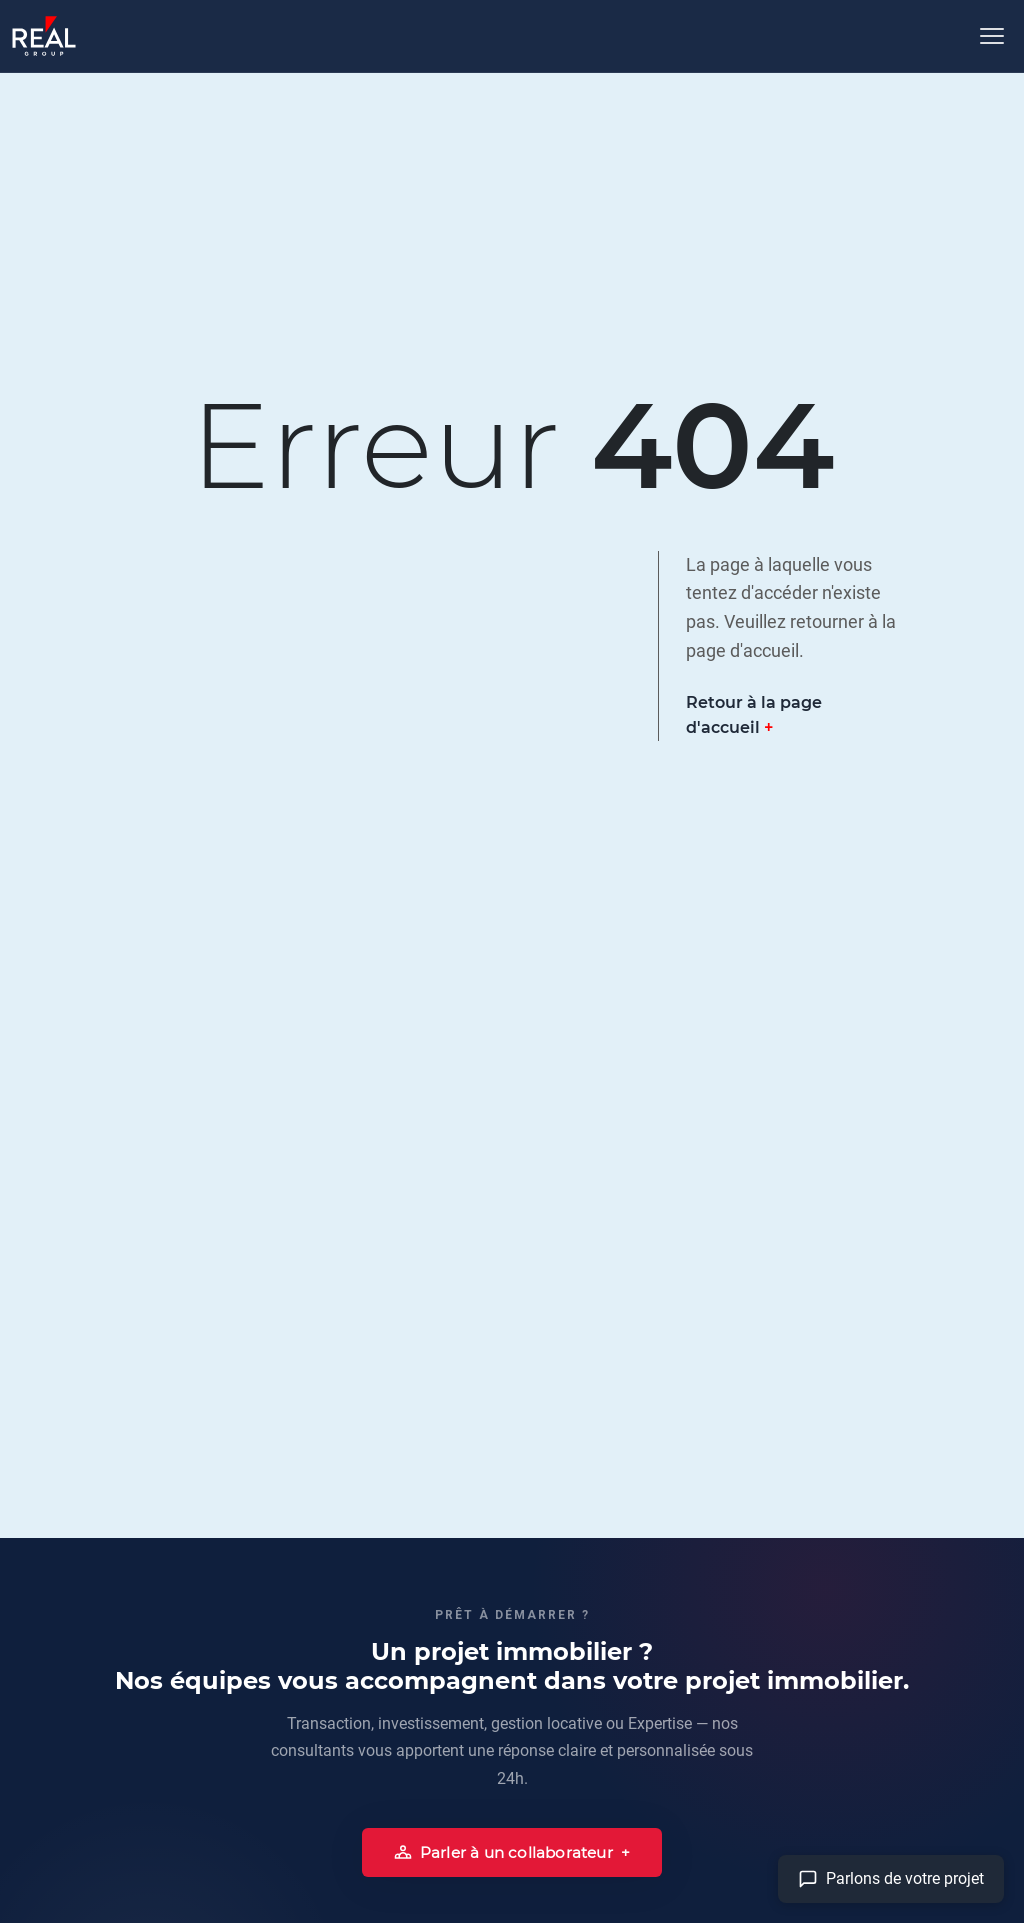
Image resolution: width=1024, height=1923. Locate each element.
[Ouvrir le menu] (992, 36)
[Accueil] (44, 36)
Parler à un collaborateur (503, 1852)
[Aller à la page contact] (891, 1879)
